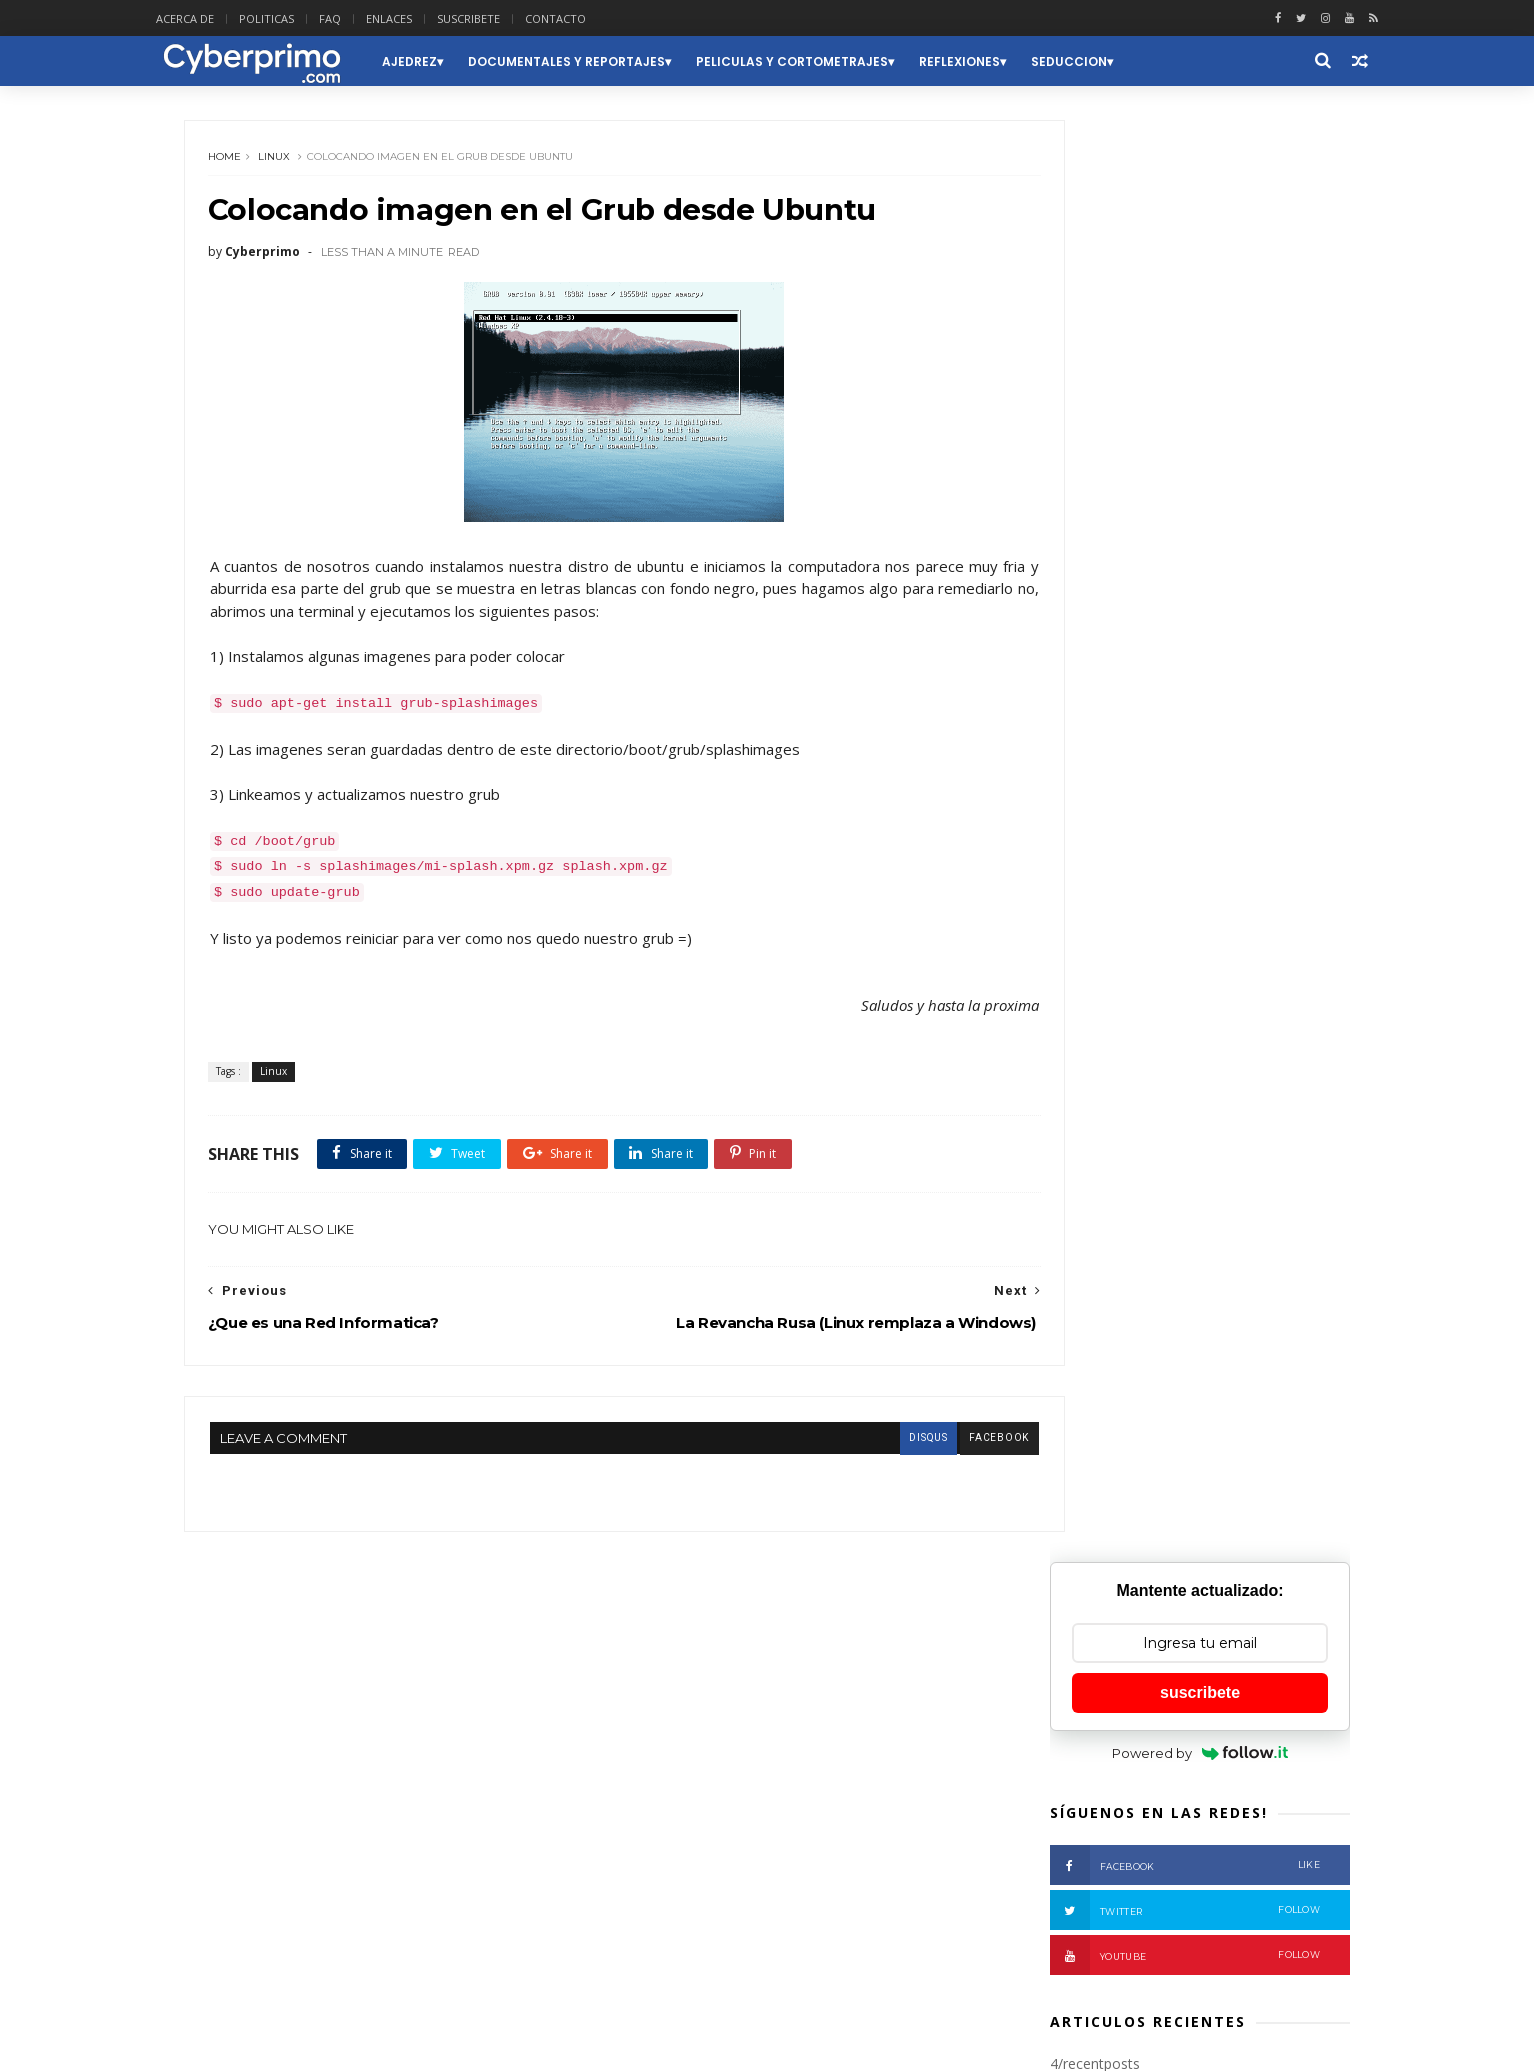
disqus (854, 1455)
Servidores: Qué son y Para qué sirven (1203, 1928)
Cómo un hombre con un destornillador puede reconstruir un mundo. (1218, 1279)
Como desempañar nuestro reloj (1186, 1748)
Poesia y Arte (417, 1841)
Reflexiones (992, 61)
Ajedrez (442, 61)
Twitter (1177, 504)
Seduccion (1102, 61)
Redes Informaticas (260, 1870)
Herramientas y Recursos (463, 1782)
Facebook (1177, 459)
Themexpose (290, 2044)
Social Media (396, 1899)
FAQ (366, 18)
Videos (480, 1899)
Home (234, 164)
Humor (226, 1811)
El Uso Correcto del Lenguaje (1173, 1838)
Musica (352, 1811)
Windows (232, 1929)
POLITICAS (302, 18)
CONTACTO (591, 18)
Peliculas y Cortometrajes (825, 61)
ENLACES (425, 18)
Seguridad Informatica (269, 1899)
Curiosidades (463, 1752)
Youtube (1177, 549)
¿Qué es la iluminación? (1212, 897)
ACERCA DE (221, 18)
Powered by (1192, 346)
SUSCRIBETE (504, 18)
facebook (925, 1455)
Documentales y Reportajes (599, 61)
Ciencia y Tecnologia (337, 1752)
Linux (284, 164)
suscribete (1192, 285)
